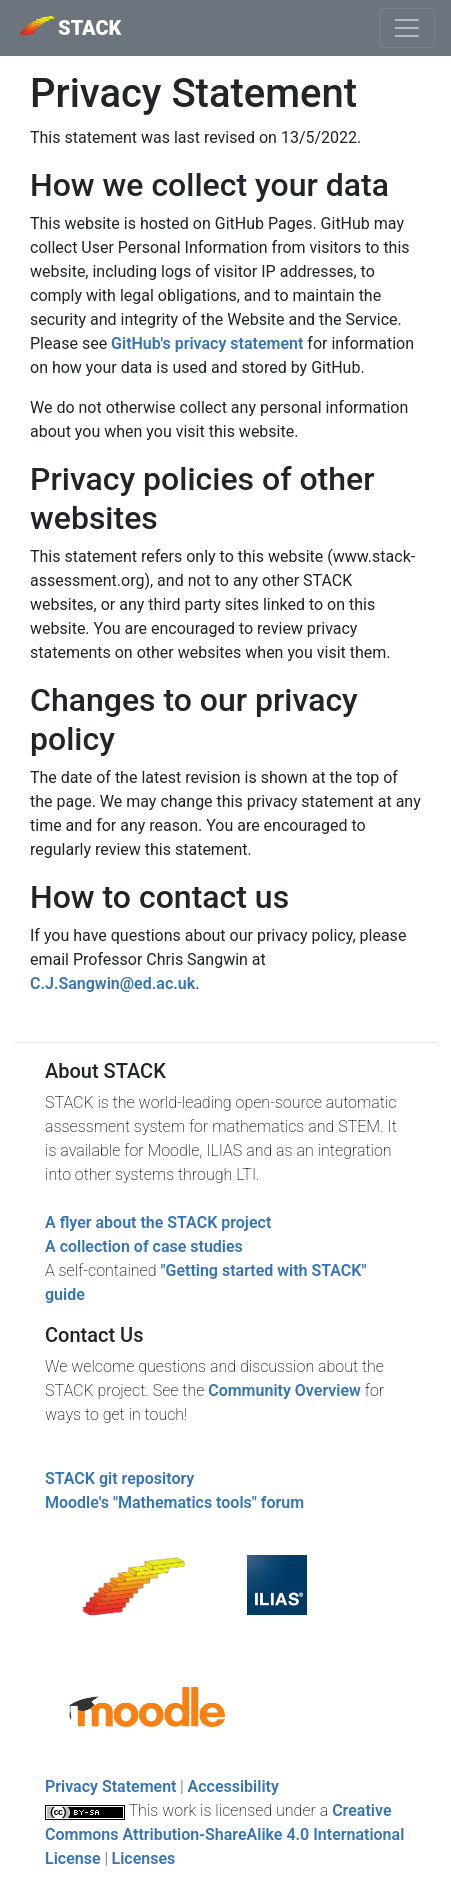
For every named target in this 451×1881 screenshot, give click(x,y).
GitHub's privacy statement (207, 343)
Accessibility (233, 1786)
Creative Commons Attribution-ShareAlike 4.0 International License (224, 1834)
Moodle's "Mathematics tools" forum (174, 1502)
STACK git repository (119, 1478)
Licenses (144, 1858)
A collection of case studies (144, 1246)
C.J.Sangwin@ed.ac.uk (112, 983)
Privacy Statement (110, 1786)
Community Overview (284, 1390)
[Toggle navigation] (407, 28)
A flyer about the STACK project (158, 1222)
